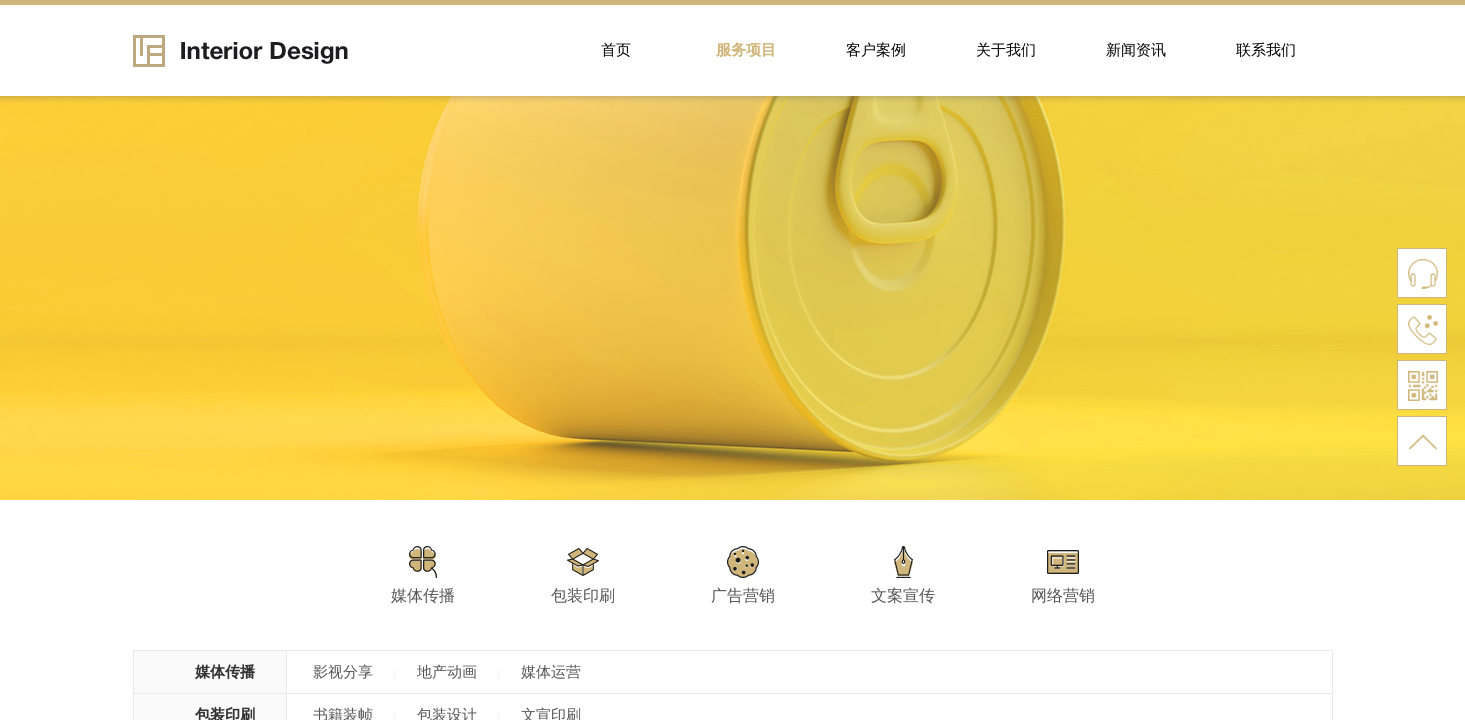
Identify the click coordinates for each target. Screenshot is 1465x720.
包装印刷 (583, 595)
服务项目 (746, 50)
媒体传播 (423, 595)
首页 (616, 50)
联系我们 (1266, 50)
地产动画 (447, 672)
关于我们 (1006, 50)
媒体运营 (551, 672)
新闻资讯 (1136, 50)
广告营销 (743, 595)
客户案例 (876, 50)
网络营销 (1063, 595)
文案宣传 (903, 595)
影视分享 (343, 672)
